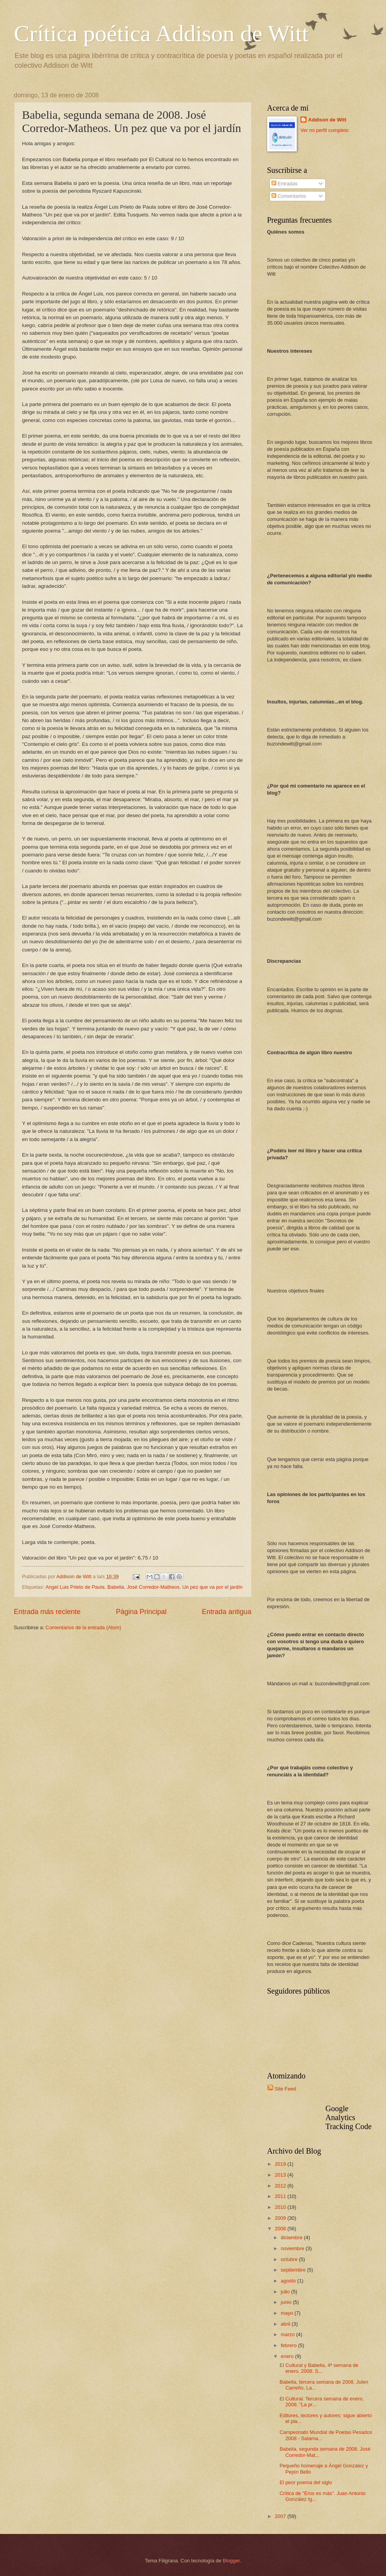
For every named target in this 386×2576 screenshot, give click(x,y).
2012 (281, 2186)
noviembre (293, 2248)
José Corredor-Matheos (153, 1587)
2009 (281, 2218)
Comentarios (288, 196)
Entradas (284, 183)
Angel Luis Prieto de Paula (75, 1587)
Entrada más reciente (47, 1612)
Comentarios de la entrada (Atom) (83, 1627)
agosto (289, 2281)
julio (286, 2292)
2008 (281, 2228)
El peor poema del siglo (306, 2482)
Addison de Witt (327, 120)
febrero (289, 2345)
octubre (290, 2259)
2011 (281, 2196)
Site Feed (285, 2089)
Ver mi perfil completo (324, 130)
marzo (288, 2334)
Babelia (116, 1587)
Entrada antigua (226, 1612)
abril (286, 2324)
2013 (281, 2175)
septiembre (294, 2270)
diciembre (292, 2237)
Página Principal (141, 1612)
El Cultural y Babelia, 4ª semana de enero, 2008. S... (319, 2368)
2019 (281, 2164)
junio (287, 2302)
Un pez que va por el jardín (212, 1587)
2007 (281, 2516)
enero (288, 2356)
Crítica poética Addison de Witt (161, 33)
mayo (287, 2313)
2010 (281, 2207)
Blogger (231, 2561)
